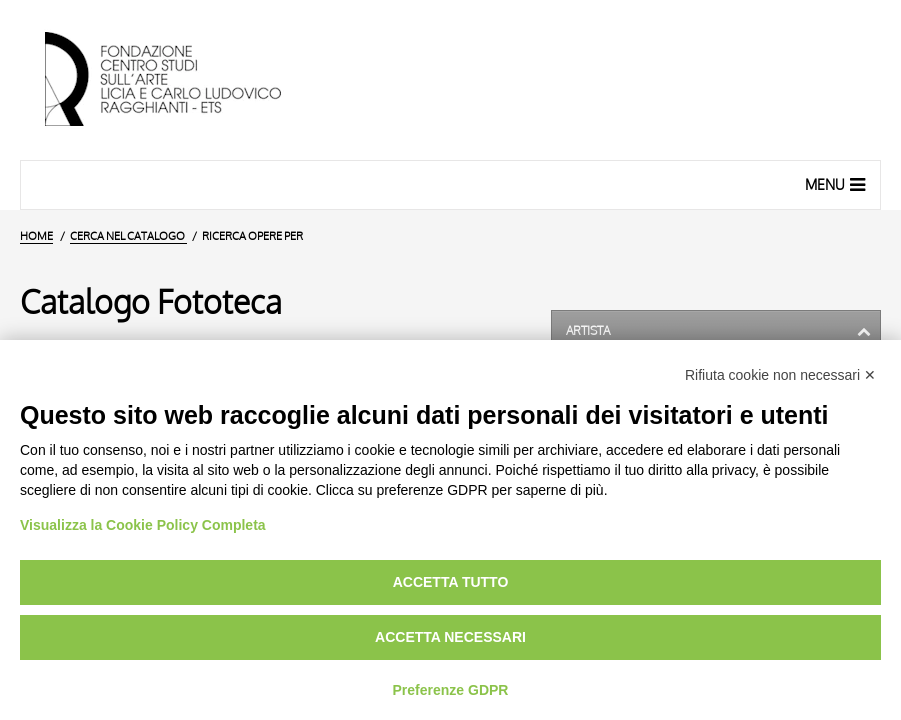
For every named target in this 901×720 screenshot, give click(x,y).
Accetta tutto (451, 582)
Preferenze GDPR (451, 690)
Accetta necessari (450, 637)
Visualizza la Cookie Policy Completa (143, 525)
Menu (837, 184)
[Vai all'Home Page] (180, 80)
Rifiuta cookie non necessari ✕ (780, 375)
